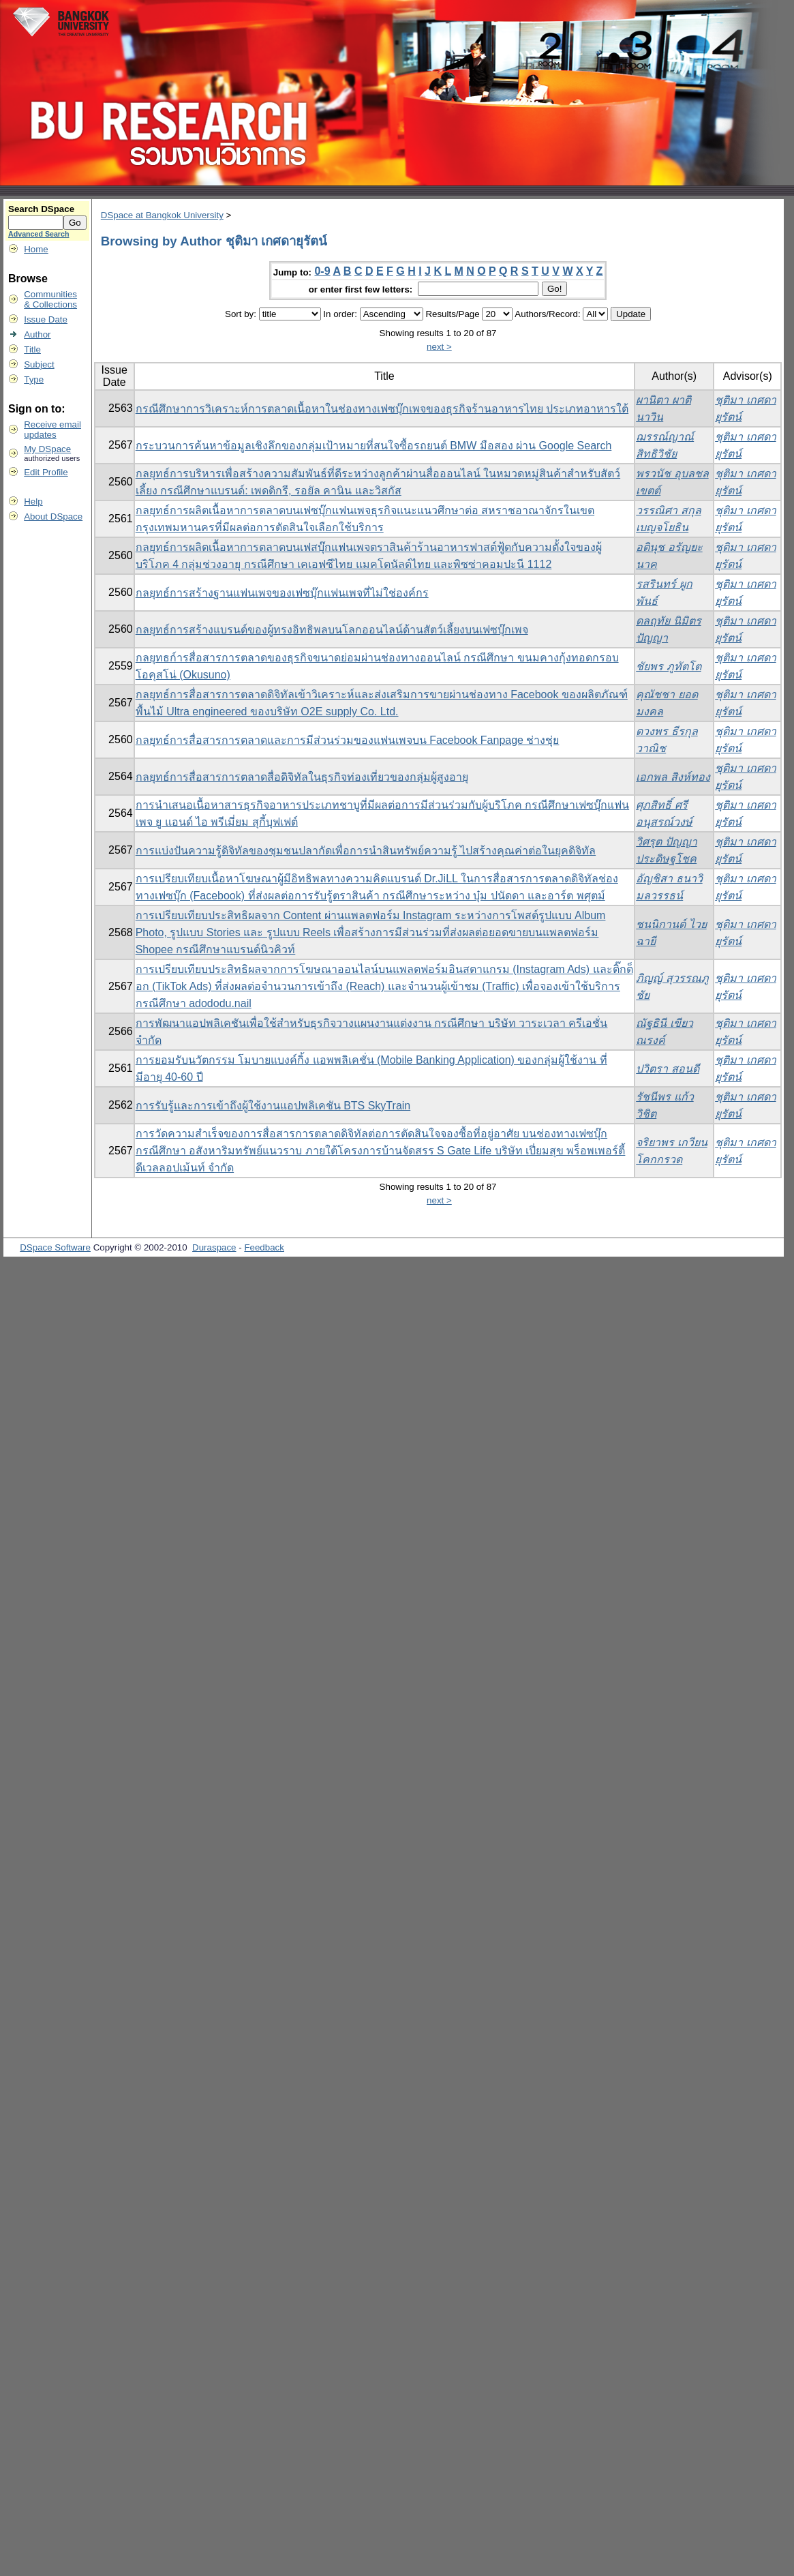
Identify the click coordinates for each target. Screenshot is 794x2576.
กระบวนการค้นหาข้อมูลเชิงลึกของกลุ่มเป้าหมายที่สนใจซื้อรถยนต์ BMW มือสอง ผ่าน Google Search (374, 445)
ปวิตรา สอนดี (667, 1069)
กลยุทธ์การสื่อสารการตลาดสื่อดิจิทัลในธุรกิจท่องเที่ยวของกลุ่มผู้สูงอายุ (302, 777)
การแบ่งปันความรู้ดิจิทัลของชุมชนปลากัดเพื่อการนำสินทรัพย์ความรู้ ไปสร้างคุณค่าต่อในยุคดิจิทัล (366, 850)
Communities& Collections (50, 299)
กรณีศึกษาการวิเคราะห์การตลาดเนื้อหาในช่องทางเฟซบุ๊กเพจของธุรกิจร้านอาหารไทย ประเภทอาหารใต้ (382, 409)
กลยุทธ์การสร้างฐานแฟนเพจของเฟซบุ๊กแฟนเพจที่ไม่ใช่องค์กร (282, 593)
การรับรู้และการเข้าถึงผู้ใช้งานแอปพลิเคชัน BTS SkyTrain (273, 1105)
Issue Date (45, 319)
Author (37, 334)
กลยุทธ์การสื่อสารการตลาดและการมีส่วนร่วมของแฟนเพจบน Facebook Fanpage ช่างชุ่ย (348, 740)
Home (36, 249)
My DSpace (47, 449)
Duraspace (214, 1247)
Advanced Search (38, 234)
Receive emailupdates (52, 429)
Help (33, 501)
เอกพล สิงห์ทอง (672, 777)
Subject (39, 364)
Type (34, 379)
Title (32, 349)
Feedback (264, 1247)
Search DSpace (41, 209)
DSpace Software (55, 1247)
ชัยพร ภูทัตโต (668, 666)
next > (439, 347)
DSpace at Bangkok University (162, 215)
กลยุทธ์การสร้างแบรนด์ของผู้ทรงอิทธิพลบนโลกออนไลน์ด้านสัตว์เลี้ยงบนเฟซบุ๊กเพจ (332, 629)
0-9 (322, 271)
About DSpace (53, 516)
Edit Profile (45, 472)
